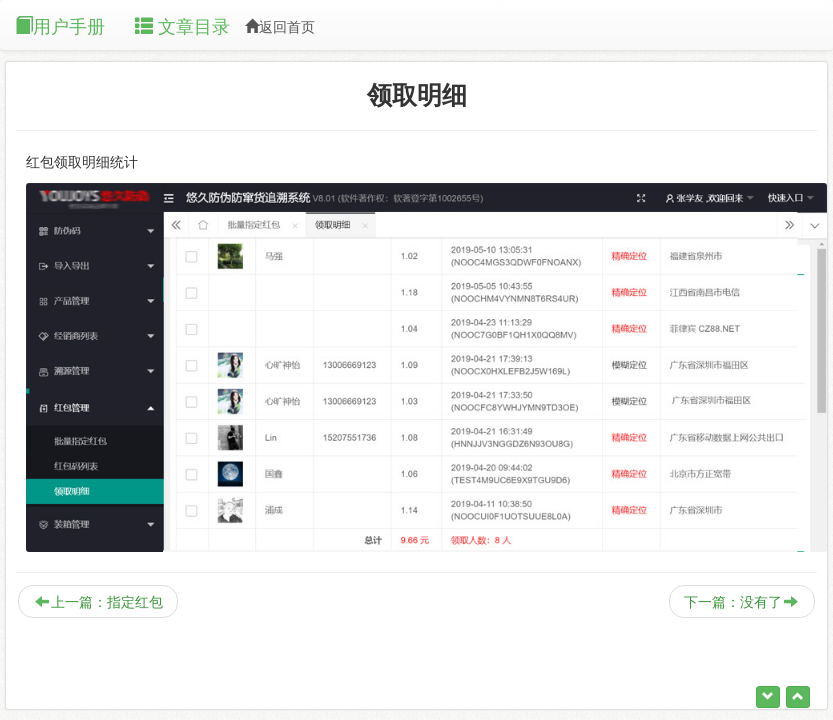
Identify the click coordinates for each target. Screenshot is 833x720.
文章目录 (182, 26)
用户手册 (60, 26)
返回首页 (280, 27)
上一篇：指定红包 (99, 602)
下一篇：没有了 (741, 602)
